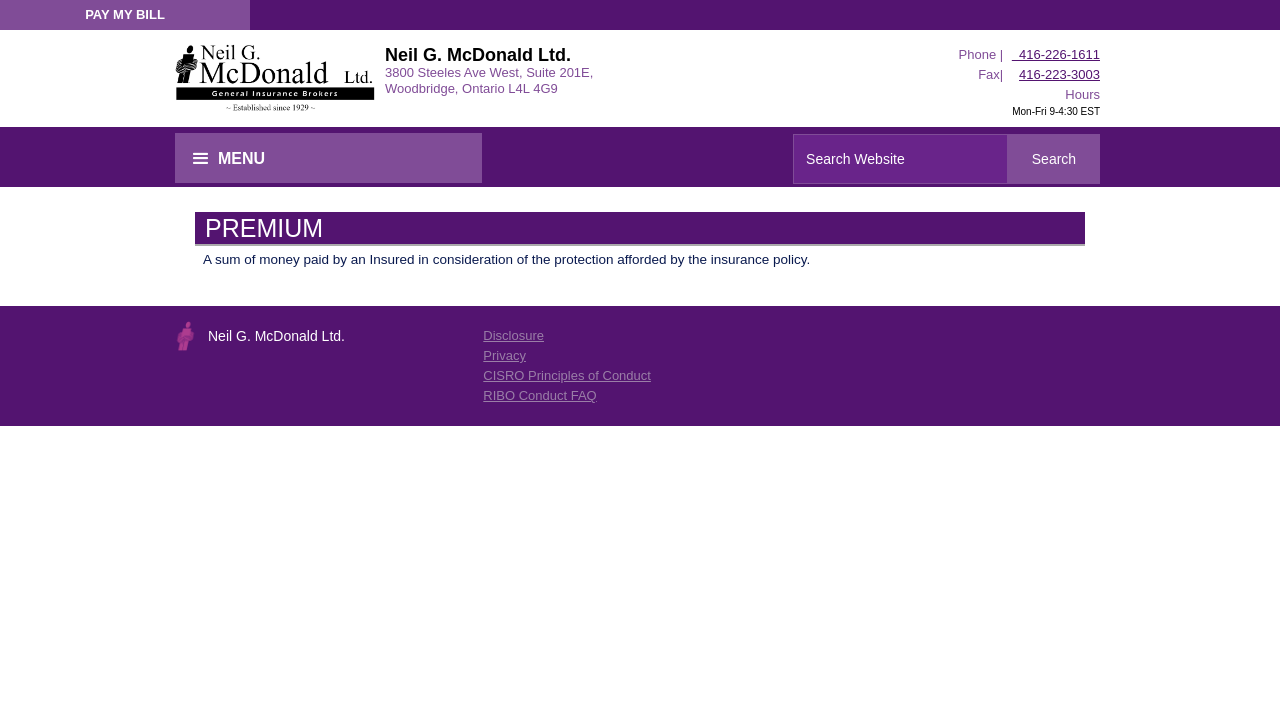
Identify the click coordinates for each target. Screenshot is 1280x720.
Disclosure (513, 335)
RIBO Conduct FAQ (539, 395)
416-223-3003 (1059, 74)
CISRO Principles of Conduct (567, 375)
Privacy (504, 355)
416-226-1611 (1056, 54)
